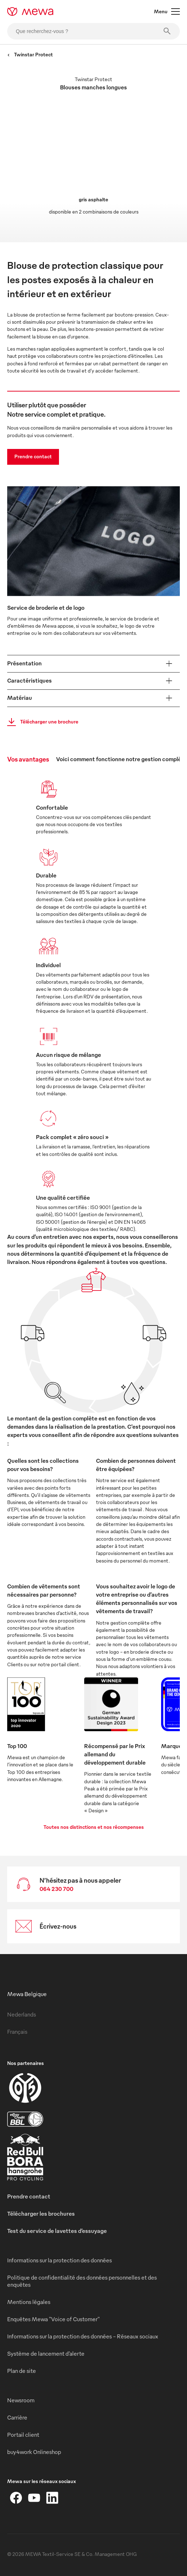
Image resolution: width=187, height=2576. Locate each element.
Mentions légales (28, 2301)
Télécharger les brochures (41, 2213)
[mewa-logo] (30, 11)
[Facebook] (16, 2498)
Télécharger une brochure (40, 722)
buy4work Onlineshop (34, 2451)
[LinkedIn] (52, 2498)
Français (17, 2031)
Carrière (17, 2417)
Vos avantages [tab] (28, 759)
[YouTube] (34, 2498)
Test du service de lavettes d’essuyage (57, 2230)
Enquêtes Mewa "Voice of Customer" (53, 2319)
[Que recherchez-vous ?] (93, 31)
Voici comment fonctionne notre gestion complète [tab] (121, 759)
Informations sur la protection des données (59, 2260)
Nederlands (21, 2014)
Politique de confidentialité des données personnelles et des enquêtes (82, 2281)
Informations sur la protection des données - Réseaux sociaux (82, 2336)
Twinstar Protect (30, 54)
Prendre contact (33, 456)
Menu (167, 11)
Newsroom (21, 2400)
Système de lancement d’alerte (46, 2353)
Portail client (23, 2434)
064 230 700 (56, 1888)
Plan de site (21, 2370)
